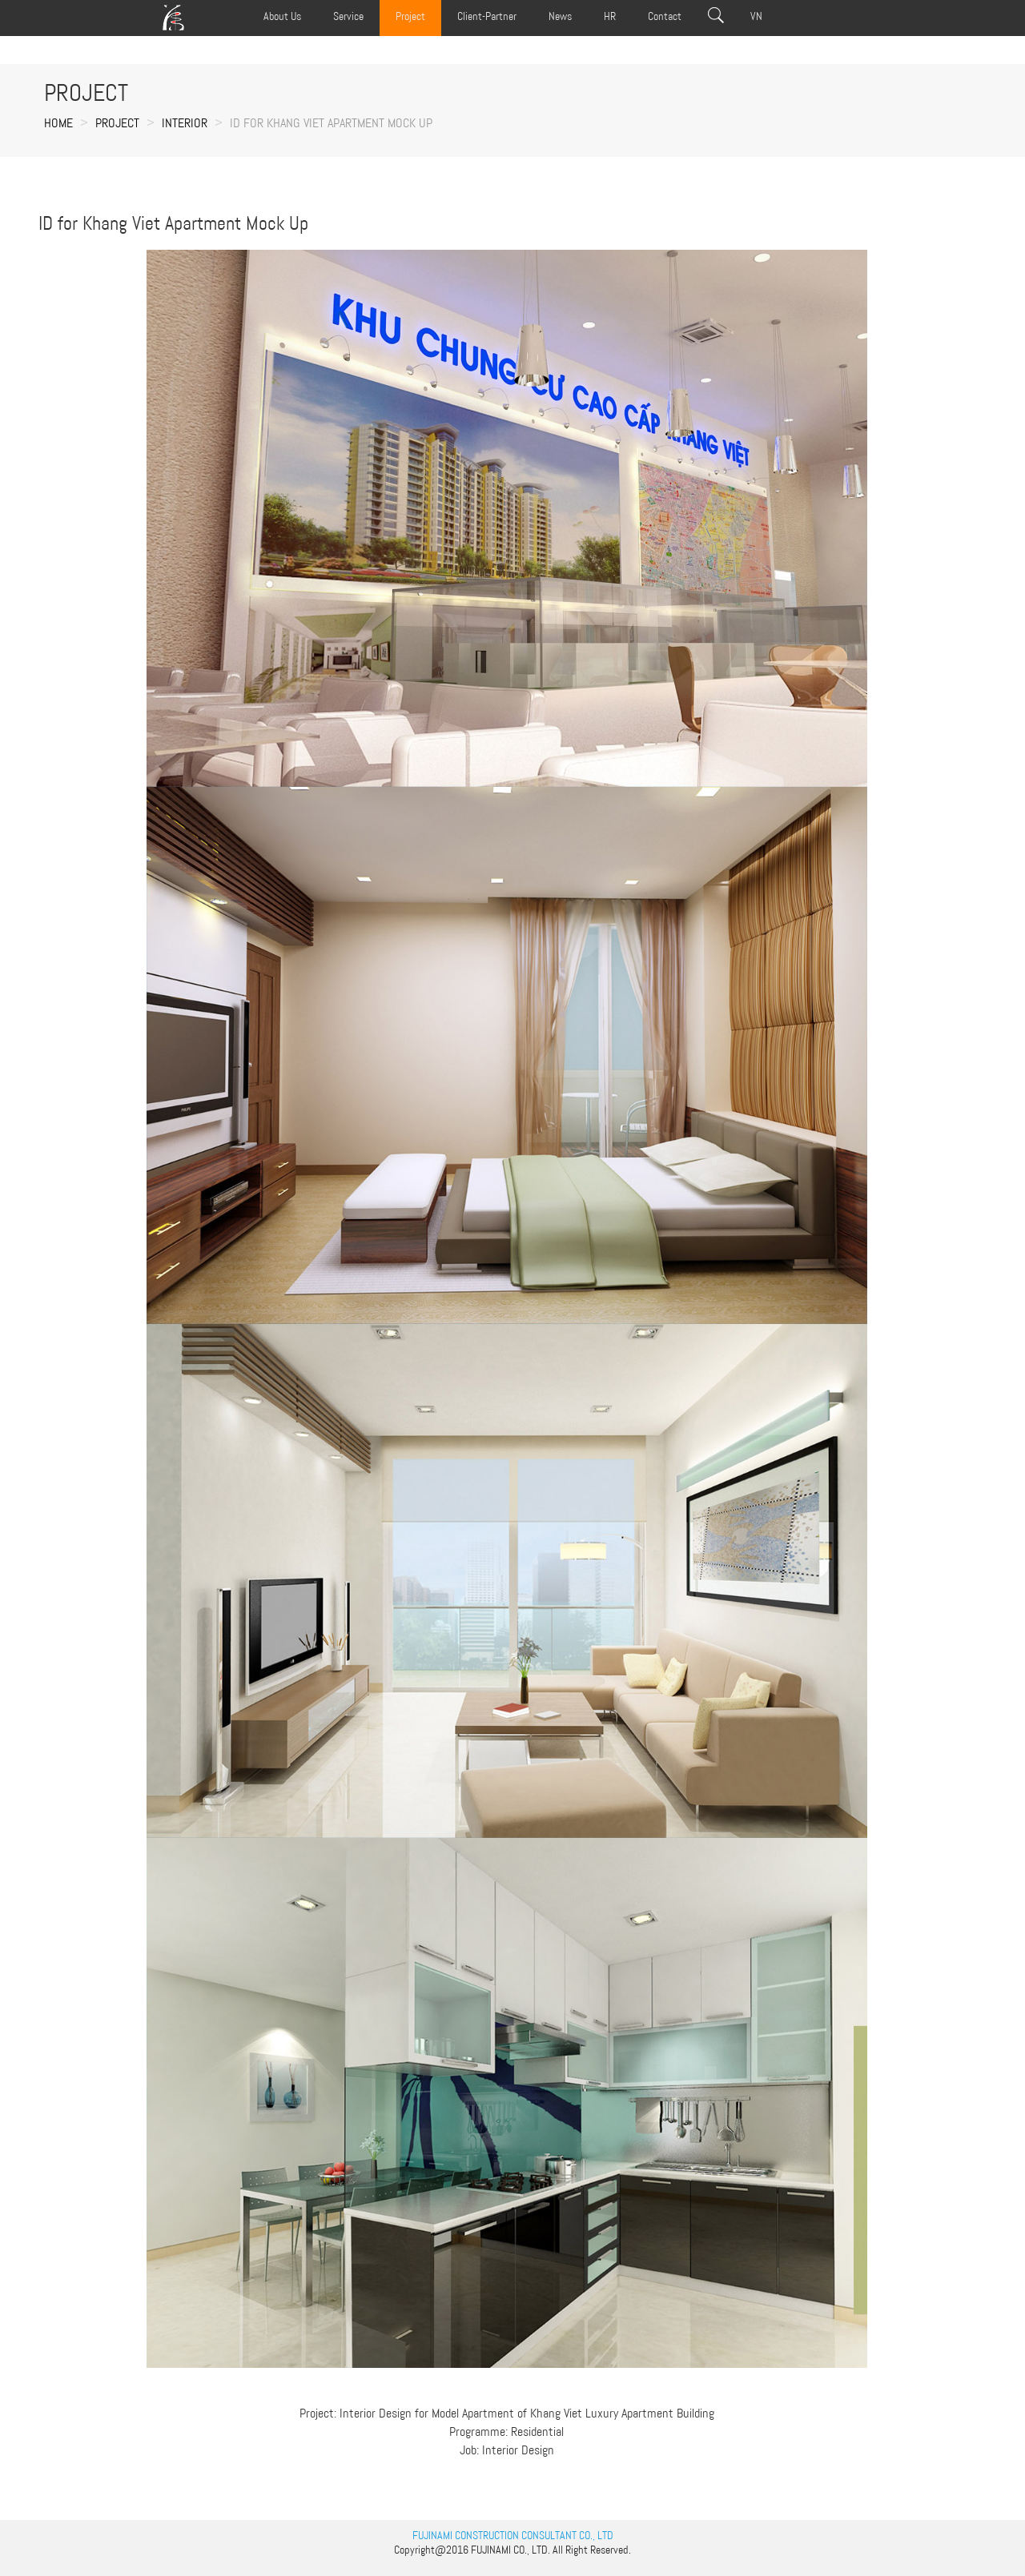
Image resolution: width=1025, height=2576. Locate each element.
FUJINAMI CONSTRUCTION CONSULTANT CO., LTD (512, 2535)
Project (117, 122)
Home (58, 122)
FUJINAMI (491, 2549)
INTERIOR (184, 122)
